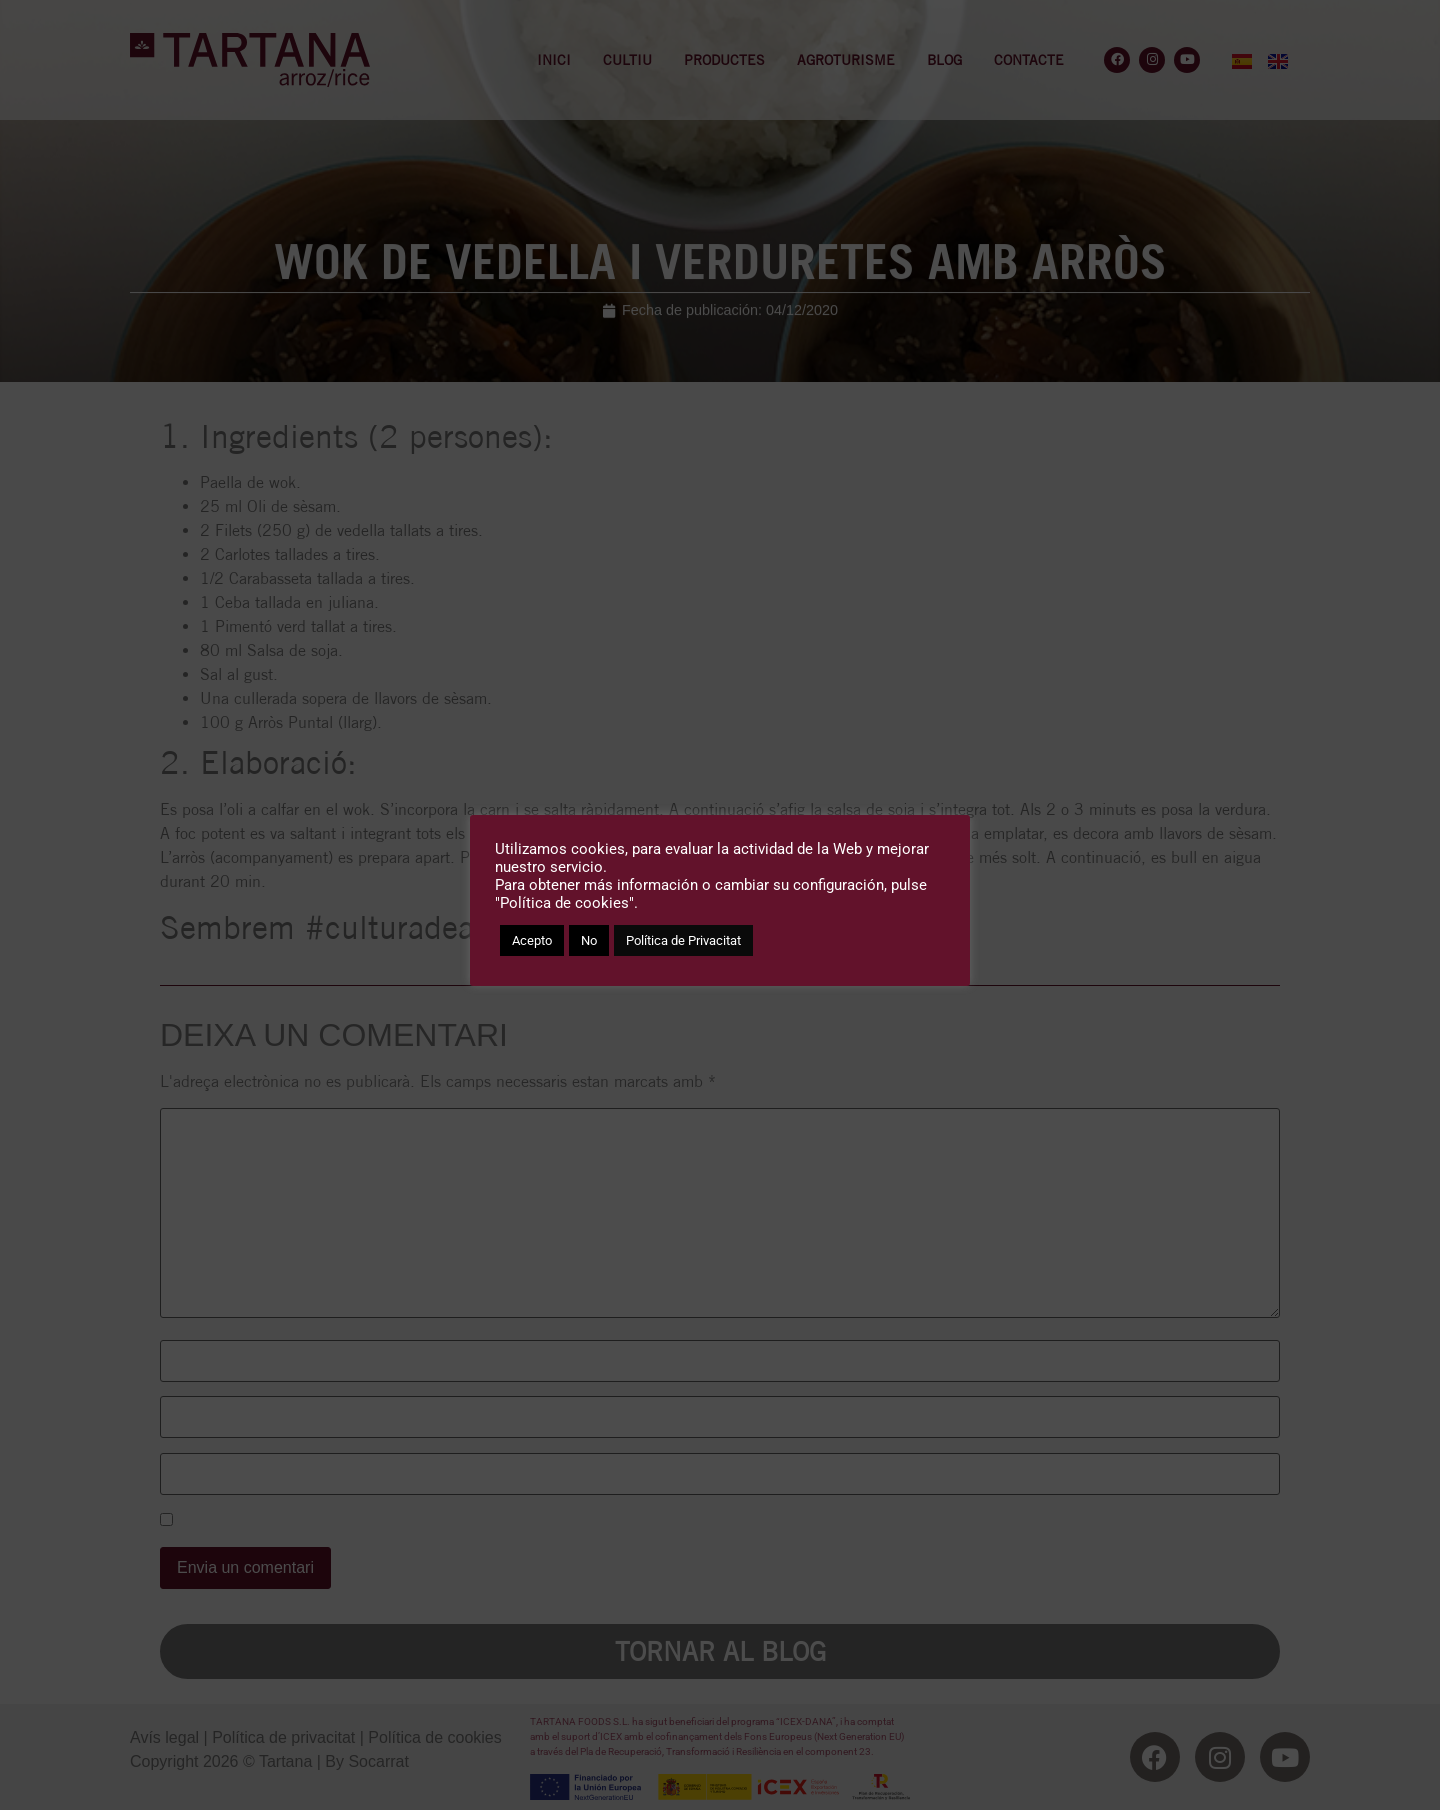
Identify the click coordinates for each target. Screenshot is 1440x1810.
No (589, 940)
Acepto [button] (532, 940)
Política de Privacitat (683, 940)
